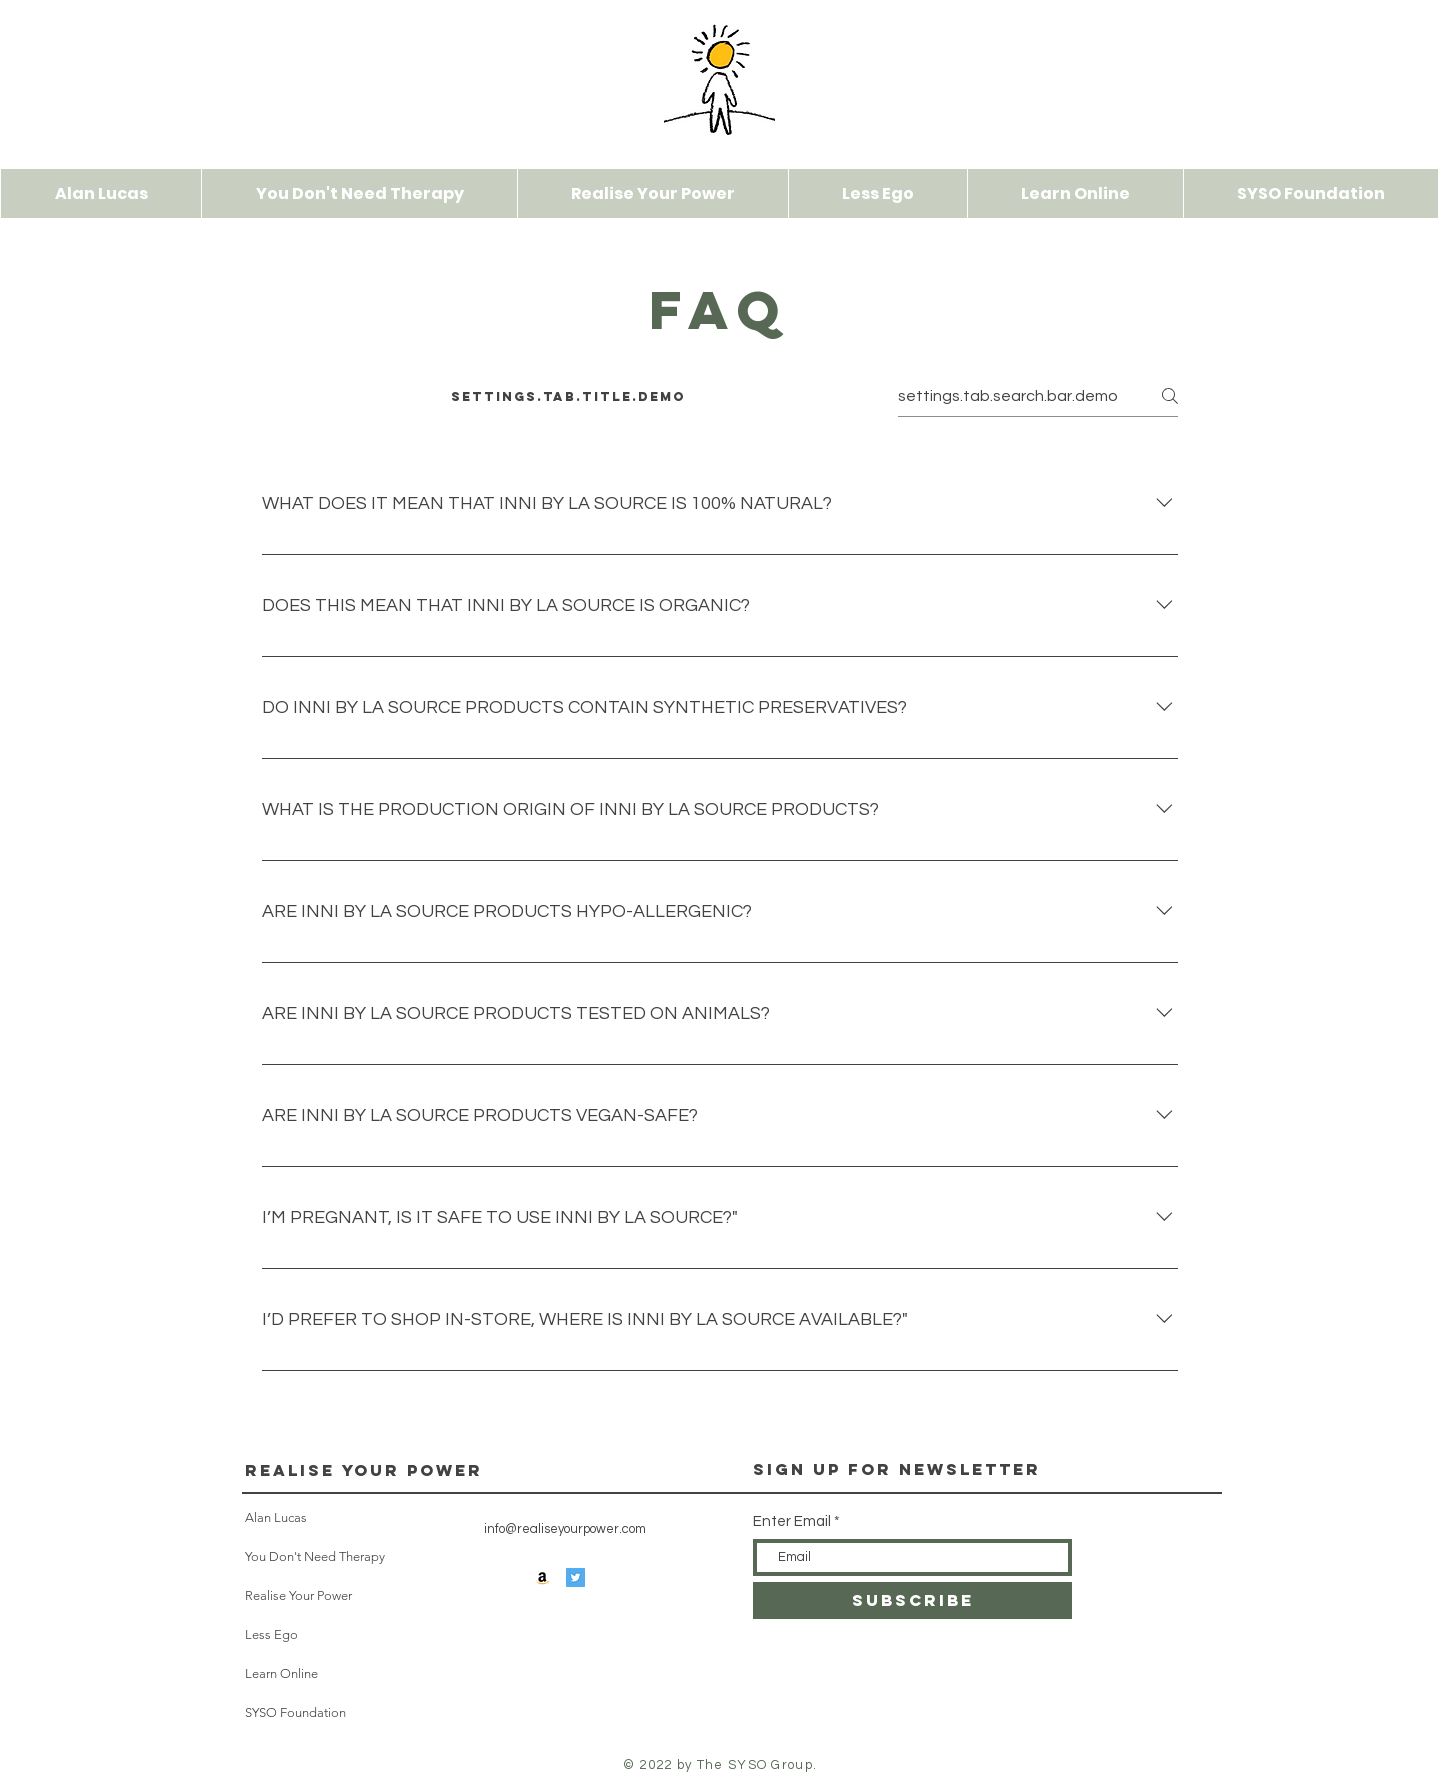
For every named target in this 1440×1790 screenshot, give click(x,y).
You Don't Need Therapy (296, 1556)
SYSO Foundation (295, 1712)
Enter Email (792, 1521)
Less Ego (271, 1634)
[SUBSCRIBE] (912, 1600)
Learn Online (281, 1673)
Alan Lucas (276, 1517)
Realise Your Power (364, 1470)
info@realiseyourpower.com (565, 1529)
